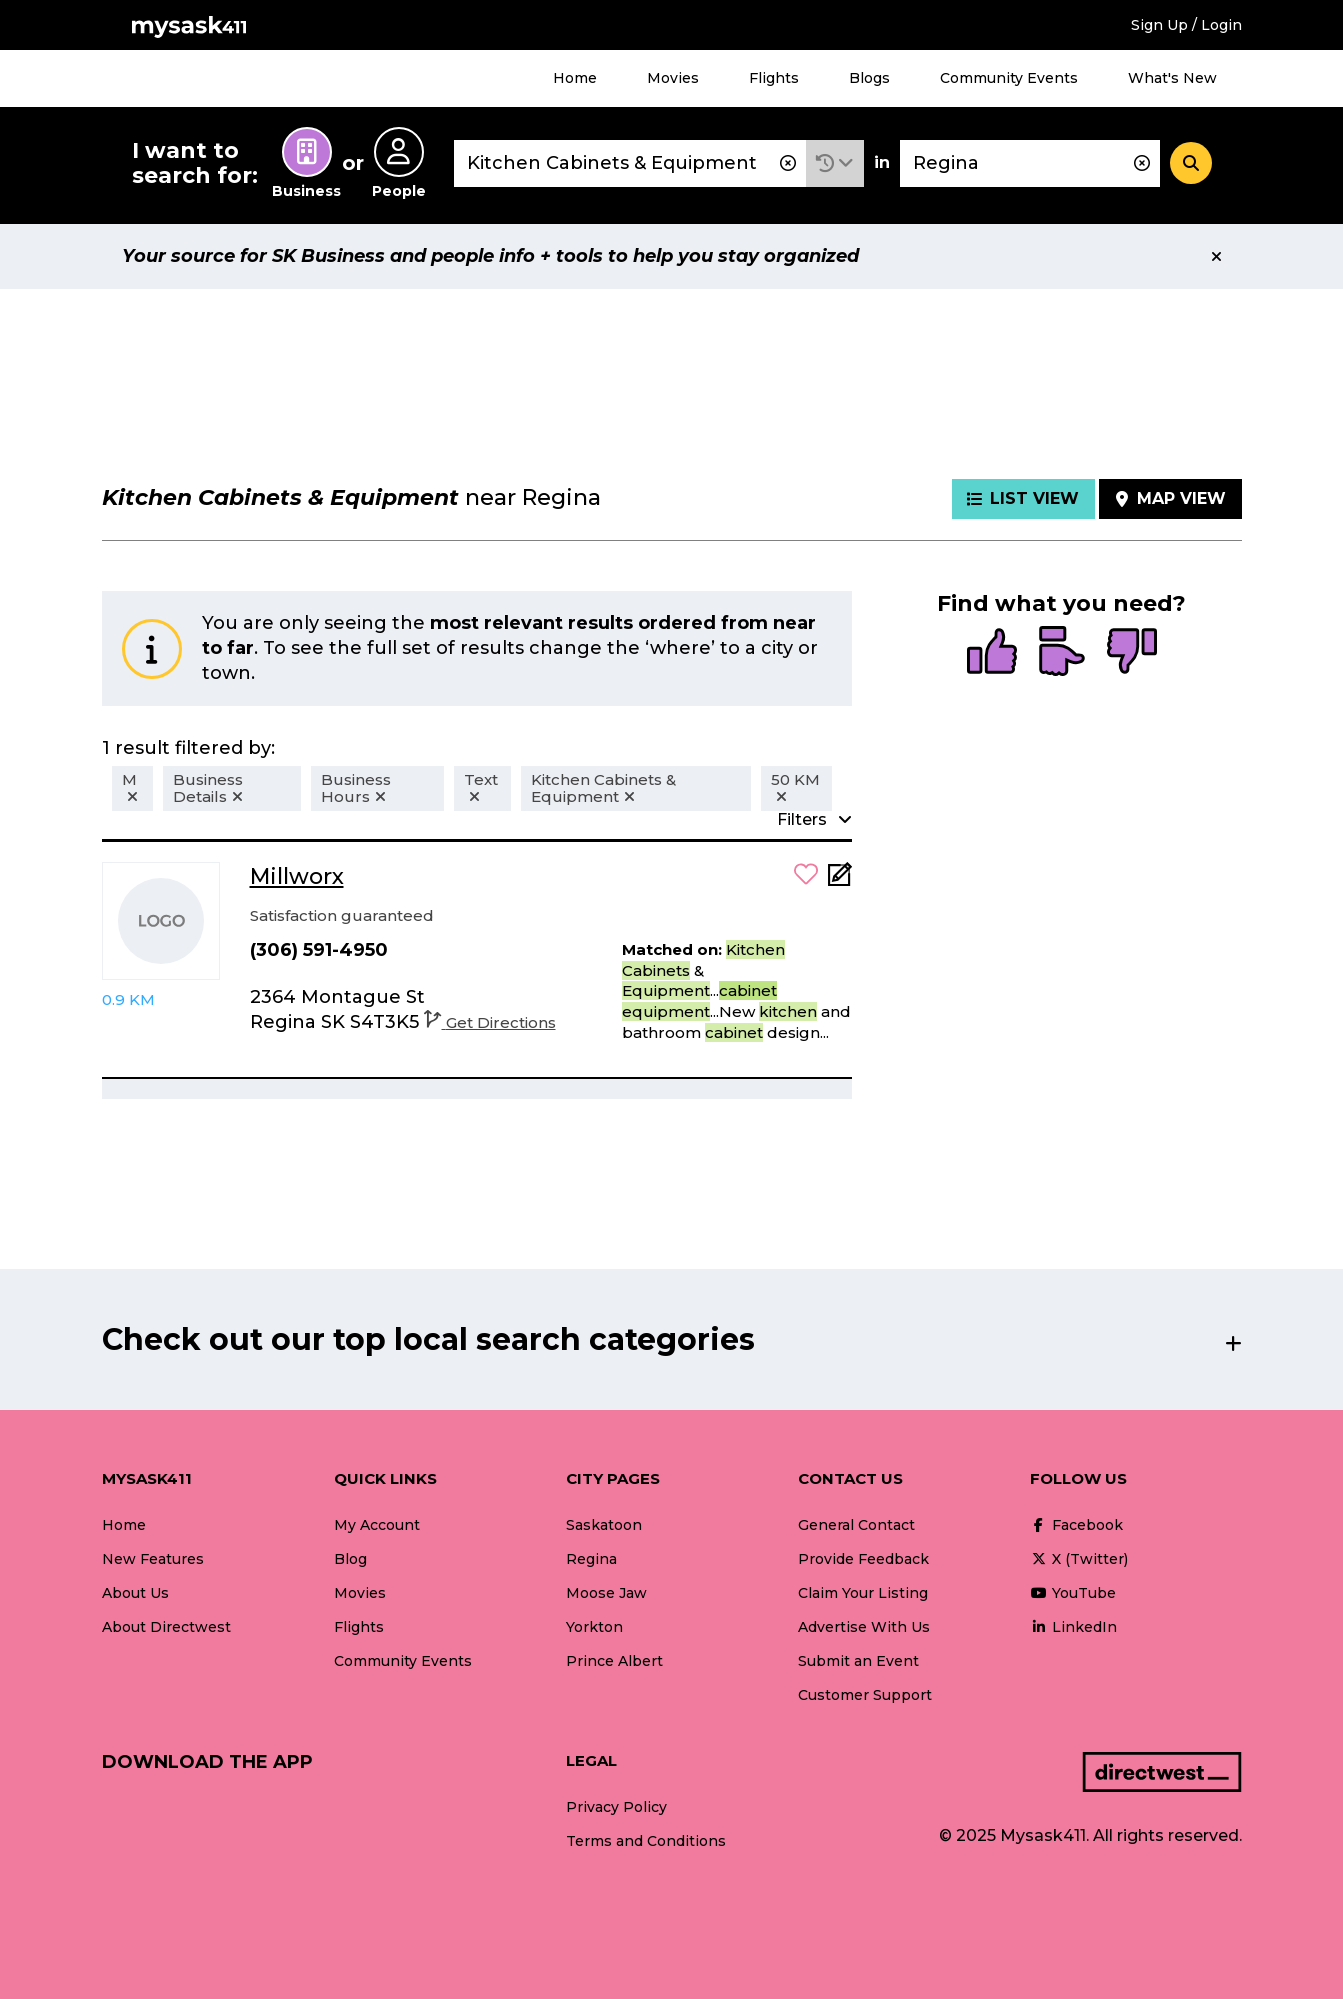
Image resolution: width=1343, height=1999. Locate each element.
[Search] (1191, 163)
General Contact (856, 1525)
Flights (774, 78)
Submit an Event (858, 1661)
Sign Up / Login (1186, 25)
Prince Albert (614, 1661)
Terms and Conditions (646, 1841)
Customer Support (865, 1695)
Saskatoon (604, 1525)
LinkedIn (1073, 1627)
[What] (630, 163)
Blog (350, 1559)
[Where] (1030, 163)
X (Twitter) (1079, 1559)
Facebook (1076, 1525)
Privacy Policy (616, 1807)
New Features (153, 1559)
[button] (835, 163)
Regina (591, 1559)
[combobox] (630, 163)
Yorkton (594, 1627)
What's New (1172, 78)
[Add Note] (840, 880)
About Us (135, 1593)
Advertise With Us (864, 1627)
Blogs (869, 78)
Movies (673, 78)
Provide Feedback (863, 1559)
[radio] (992, 653)
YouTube (1073, 1593)
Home (575, 78)
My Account (377, 1525)
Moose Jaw (606, 1593)
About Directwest (166, 1627)
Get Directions (490, 1022)
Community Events (1009, 78)
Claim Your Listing (863, 1593)
